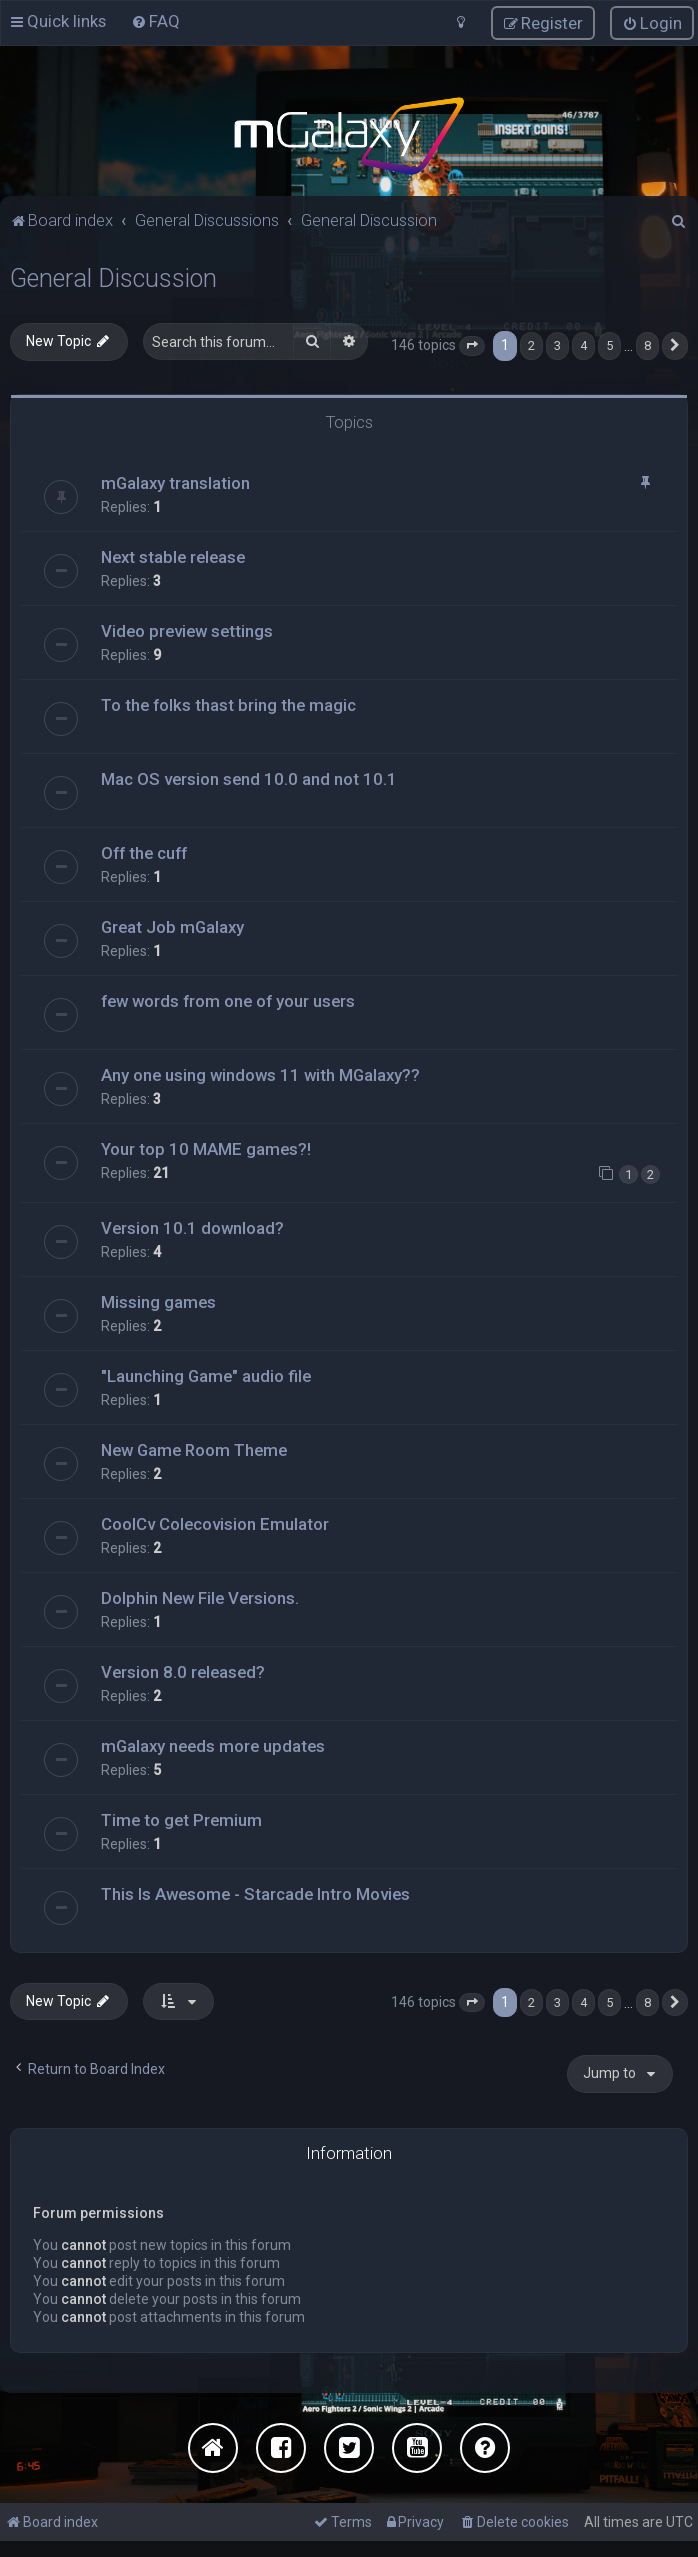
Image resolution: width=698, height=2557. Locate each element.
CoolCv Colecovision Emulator (215, 1523)
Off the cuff (144, 853)
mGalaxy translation (175, 483)
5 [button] (609, 344)
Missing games (158, 1301)
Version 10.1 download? (192, 1227)
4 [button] (583, 344)
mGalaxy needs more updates (213, 1745)
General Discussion (113, 277)
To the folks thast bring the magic (228, 705)
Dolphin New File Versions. (200, 1597)
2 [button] (531, 344)
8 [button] (647, 344)
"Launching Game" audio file (206, 1375)
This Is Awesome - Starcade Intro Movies (255, 1893)
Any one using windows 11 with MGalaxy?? (260, 1075)
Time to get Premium (181, 1819)
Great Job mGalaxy (172, 927)
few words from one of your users (228, 1001)
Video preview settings (187, 631)
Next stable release (173, 557)
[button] (472, 345)
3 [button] (557, 344)
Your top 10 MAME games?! (206, 1149)
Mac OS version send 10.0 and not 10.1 (249, 779)
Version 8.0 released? (183, 1671)
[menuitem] (155, 21)
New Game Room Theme (194, 1449)
